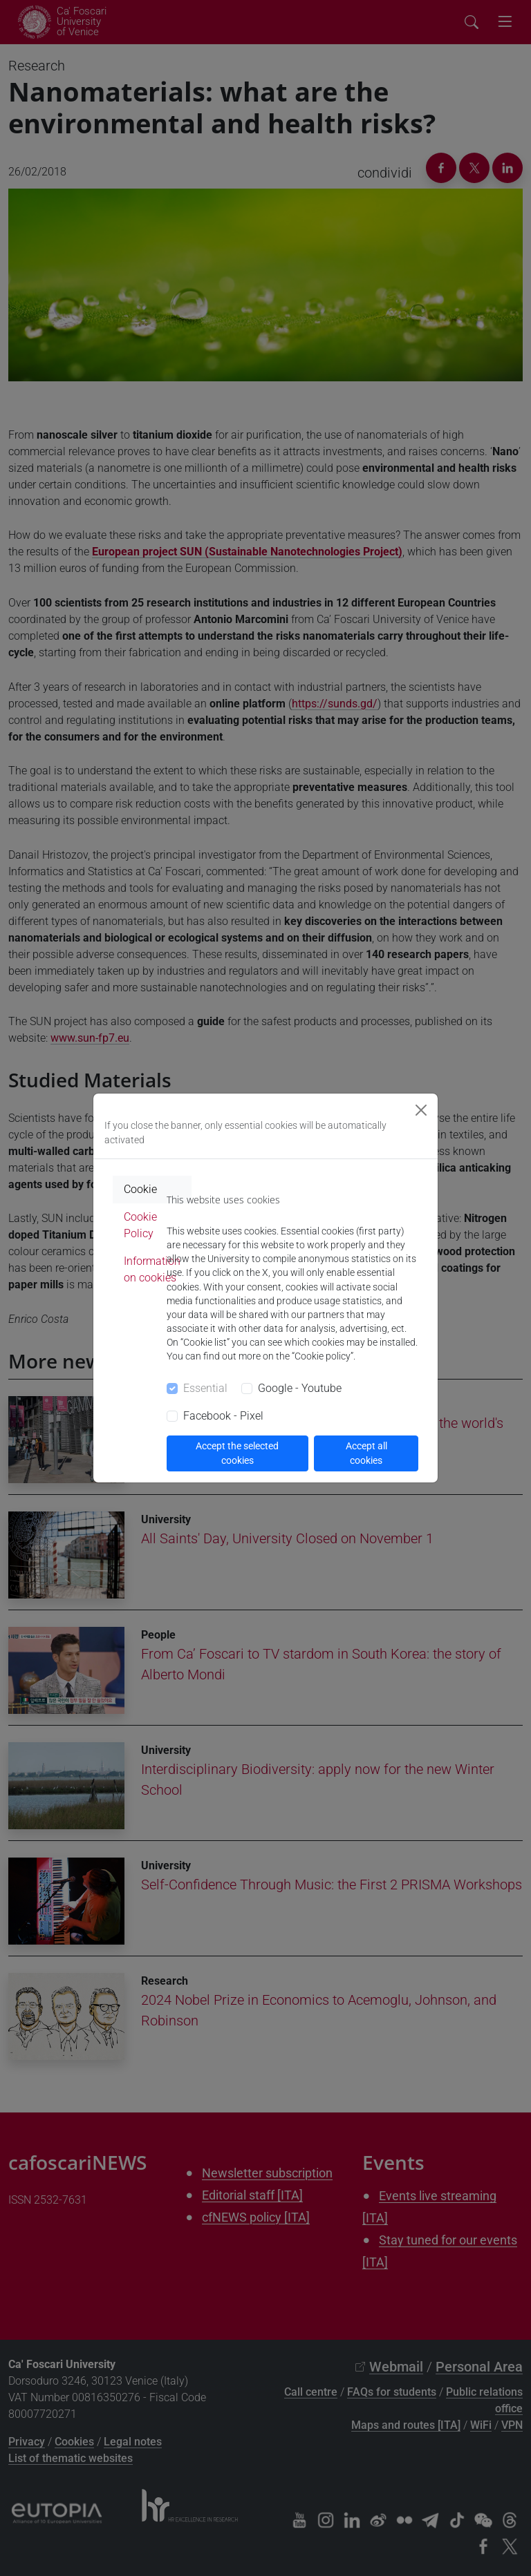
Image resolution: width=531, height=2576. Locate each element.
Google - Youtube (300, 1388)
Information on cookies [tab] (152, 1269)
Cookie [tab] (140, 1189)
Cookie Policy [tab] (140, 1225)
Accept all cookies (366, 1453)
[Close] (421, 1110)
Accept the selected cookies (237, 1453)
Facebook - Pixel (223, 1415)
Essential (205, 1388)
